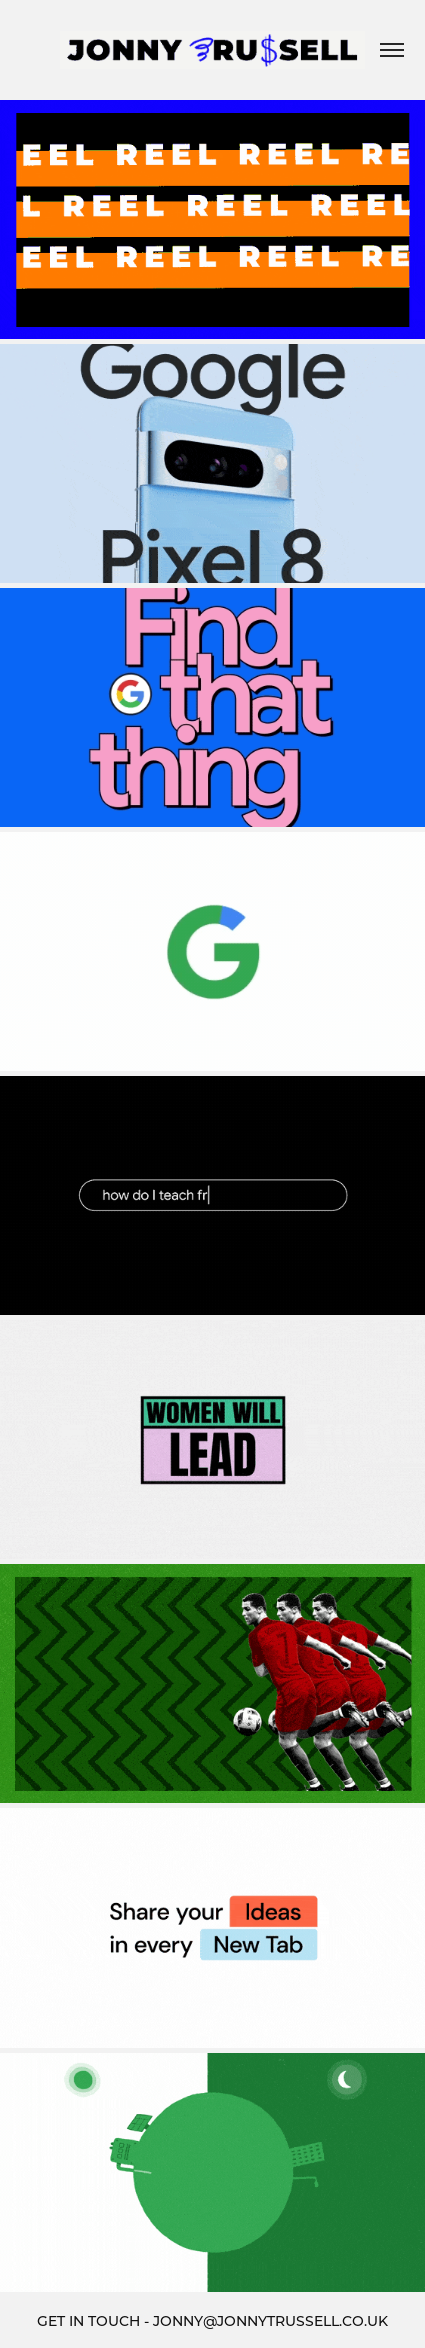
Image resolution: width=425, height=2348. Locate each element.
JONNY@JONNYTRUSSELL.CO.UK (270, 2320)
